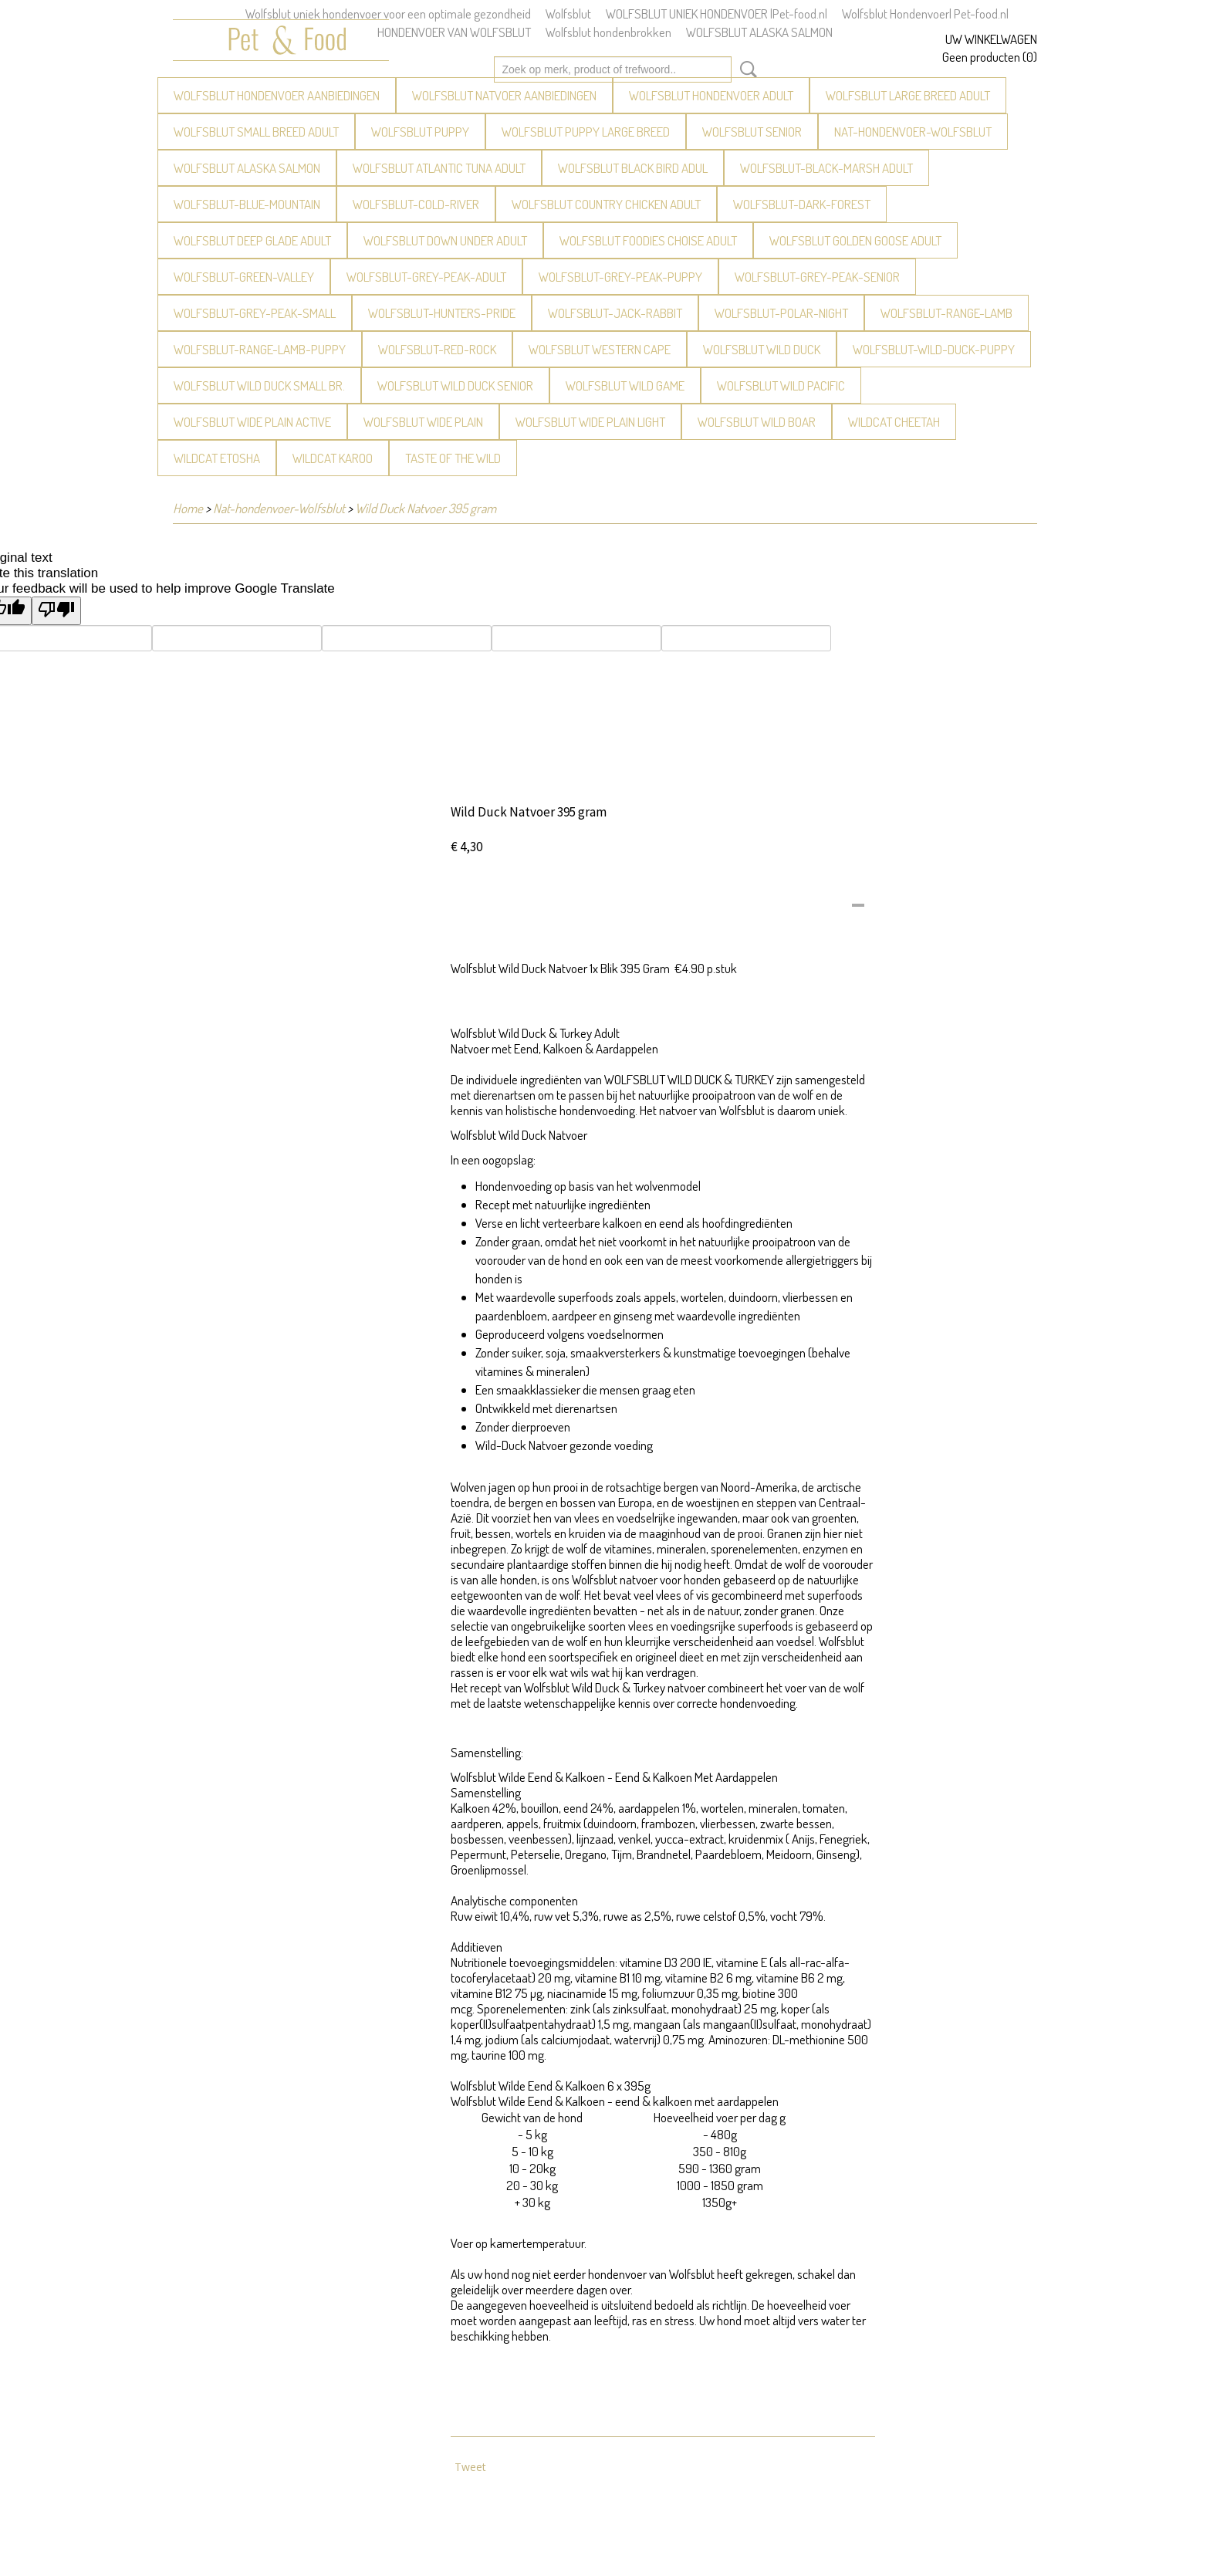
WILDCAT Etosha (217, 458)
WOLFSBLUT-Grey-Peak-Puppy (620, 277)
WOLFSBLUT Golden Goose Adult (855, 240)
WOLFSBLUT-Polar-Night (781, 313)
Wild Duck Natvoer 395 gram (425, 508)
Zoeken (745, 69)
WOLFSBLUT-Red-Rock (437, 349)
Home (188, 508)
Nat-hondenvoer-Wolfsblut (913, 131)
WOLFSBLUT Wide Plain (423, 422)
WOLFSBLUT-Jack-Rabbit (615, 313)
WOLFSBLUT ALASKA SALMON (759, 32)
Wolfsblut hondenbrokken (608, 32)
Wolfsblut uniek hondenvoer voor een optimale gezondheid (388, 13)
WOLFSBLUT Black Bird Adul (633, 168)
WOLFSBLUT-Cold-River (416, 204)
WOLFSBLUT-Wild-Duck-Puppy (934, 349)
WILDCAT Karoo (332, 458)
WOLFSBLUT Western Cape (600, 349)
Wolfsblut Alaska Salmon (247, 168)
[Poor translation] (56, 611)
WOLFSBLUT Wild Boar (757, 422)
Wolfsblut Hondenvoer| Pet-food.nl (925, 13)
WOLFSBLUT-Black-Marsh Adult (826, 168)
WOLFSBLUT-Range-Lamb (946, 313)
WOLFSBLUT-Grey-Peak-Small (255, 313)
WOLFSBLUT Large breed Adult (908, 95)
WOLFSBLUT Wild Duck (761, 349)
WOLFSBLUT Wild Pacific (781, 385)
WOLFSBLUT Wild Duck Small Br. (259, 385)
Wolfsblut (568, 13)
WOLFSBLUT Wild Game (625, 385)
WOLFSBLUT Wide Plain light (590, 422)
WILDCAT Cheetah (894, 422)
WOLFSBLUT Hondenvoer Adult (711, 95)
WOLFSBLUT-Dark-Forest (801, 204)
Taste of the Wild (453, 458)
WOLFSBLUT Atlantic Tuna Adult (439, 168)
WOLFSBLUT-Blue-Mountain (247, 204)
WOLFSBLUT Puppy (420, 131)
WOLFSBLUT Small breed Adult (256, 131)
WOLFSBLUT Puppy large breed (586, 131)
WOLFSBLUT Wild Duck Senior (455, 385)
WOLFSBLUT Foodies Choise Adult (648, 240)
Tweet (470, 2466)
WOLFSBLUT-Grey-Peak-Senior (817, 277)
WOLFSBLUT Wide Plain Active (252, 422)
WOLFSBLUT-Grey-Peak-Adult (426, 277)
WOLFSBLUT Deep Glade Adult (252, 240)
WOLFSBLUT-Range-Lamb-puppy (260, 349)
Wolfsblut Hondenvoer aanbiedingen (277, 95)
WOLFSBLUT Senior (752, 131)
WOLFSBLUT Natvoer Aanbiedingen (504, 95)
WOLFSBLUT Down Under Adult (445, 240)
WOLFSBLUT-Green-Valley (244, 277)
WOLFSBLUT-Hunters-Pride (441, 313)
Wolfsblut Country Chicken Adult (606, 204)
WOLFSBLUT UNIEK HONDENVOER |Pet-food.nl (716, 13)
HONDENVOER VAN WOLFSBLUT (454, 32)
